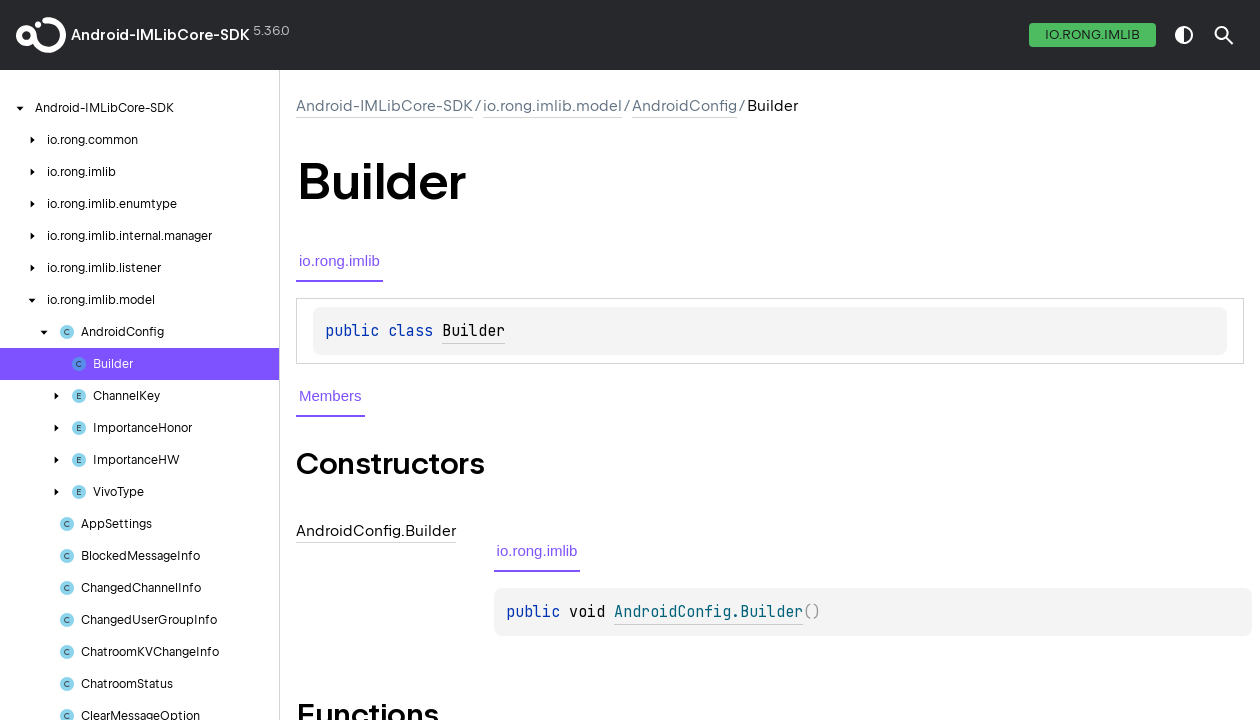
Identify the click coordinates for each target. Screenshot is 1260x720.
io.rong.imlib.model (552, 106)
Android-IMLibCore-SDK (160, 35)
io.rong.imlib (1092, 34)
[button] (1224, 35)
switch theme (1184, 35)
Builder (473, 331)
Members (330, 395)
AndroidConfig (684, 106)
